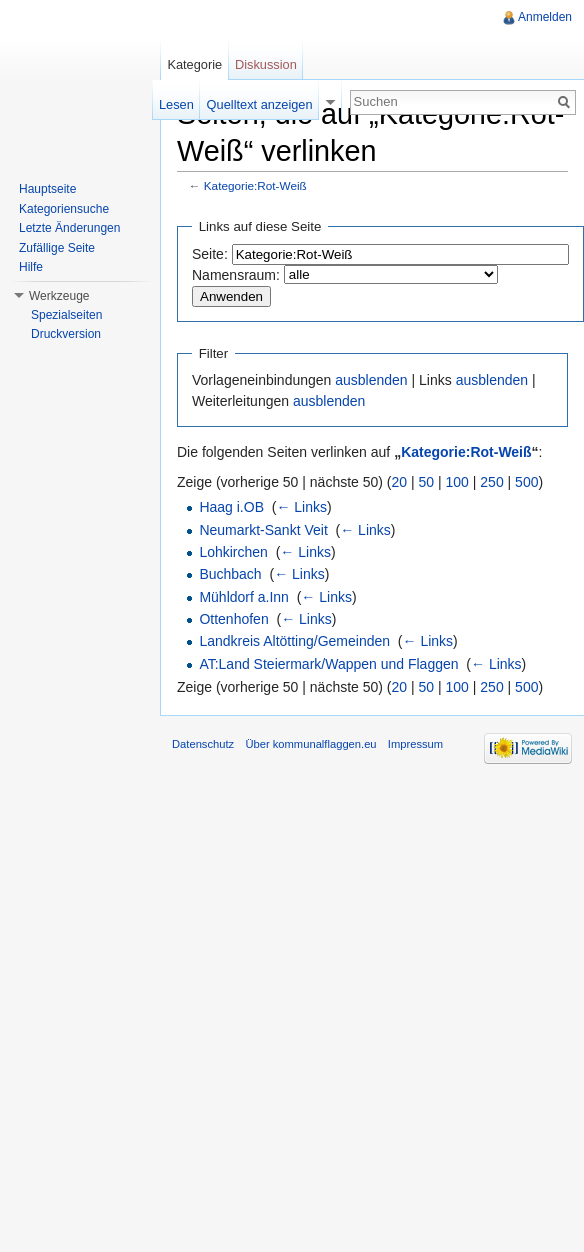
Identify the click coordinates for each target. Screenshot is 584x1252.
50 (427, 482)
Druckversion (66, 334)
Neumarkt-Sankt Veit (263, 530)
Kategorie (194, 64)
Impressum (415, 744)
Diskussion (266, 64)
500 (526, 482)
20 (400, 482)
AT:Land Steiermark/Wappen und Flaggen (328, 664)
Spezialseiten (66, 315)
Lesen (176, 104)
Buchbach (230, 574)
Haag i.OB (231, 507)
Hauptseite (47, 189)
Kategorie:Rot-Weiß (255, 185)
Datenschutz (203, 744)
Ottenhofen (233, 619)
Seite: (210, 254)
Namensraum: (236, 275)
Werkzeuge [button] (59, 296)
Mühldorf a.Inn (244, 597)
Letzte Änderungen (69, 228)
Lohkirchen (233, 552)
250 (491, 482)
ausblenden (371, 380)
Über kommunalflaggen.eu (310, 744)
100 (457, 482)
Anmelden (545, 17)
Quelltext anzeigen (260, 104)
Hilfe (31, 267)
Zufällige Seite (57, 248)
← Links (301, 507)
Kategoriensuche (64, 209)
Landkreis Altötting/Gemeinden (294, 641)
